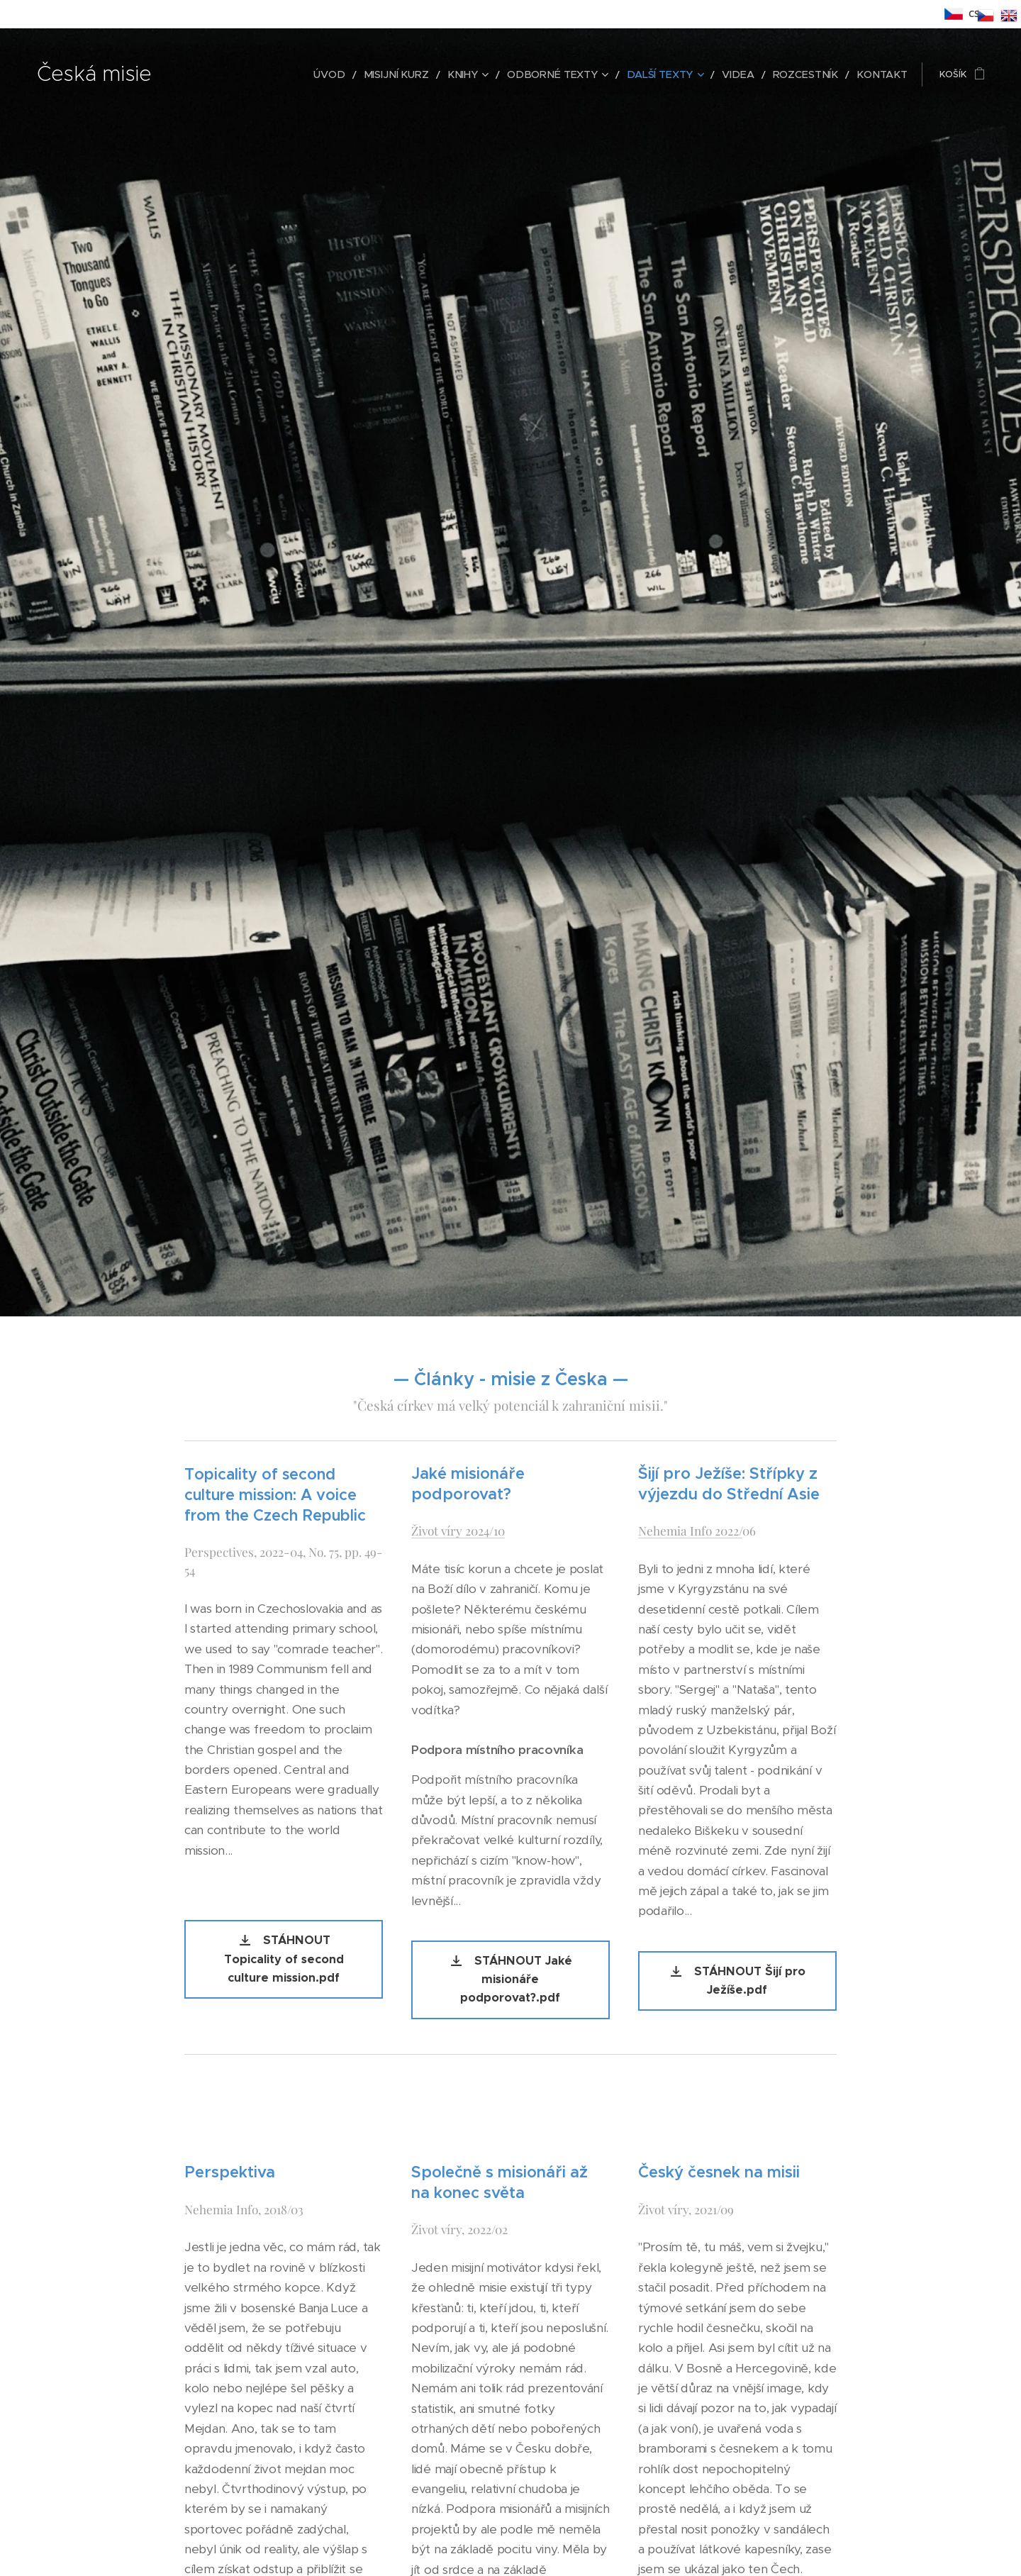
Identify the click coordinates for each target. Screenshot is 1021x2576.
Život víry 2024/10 (458, 1530)
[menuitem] (372, 74)
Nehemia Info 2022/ (690, 1530)
